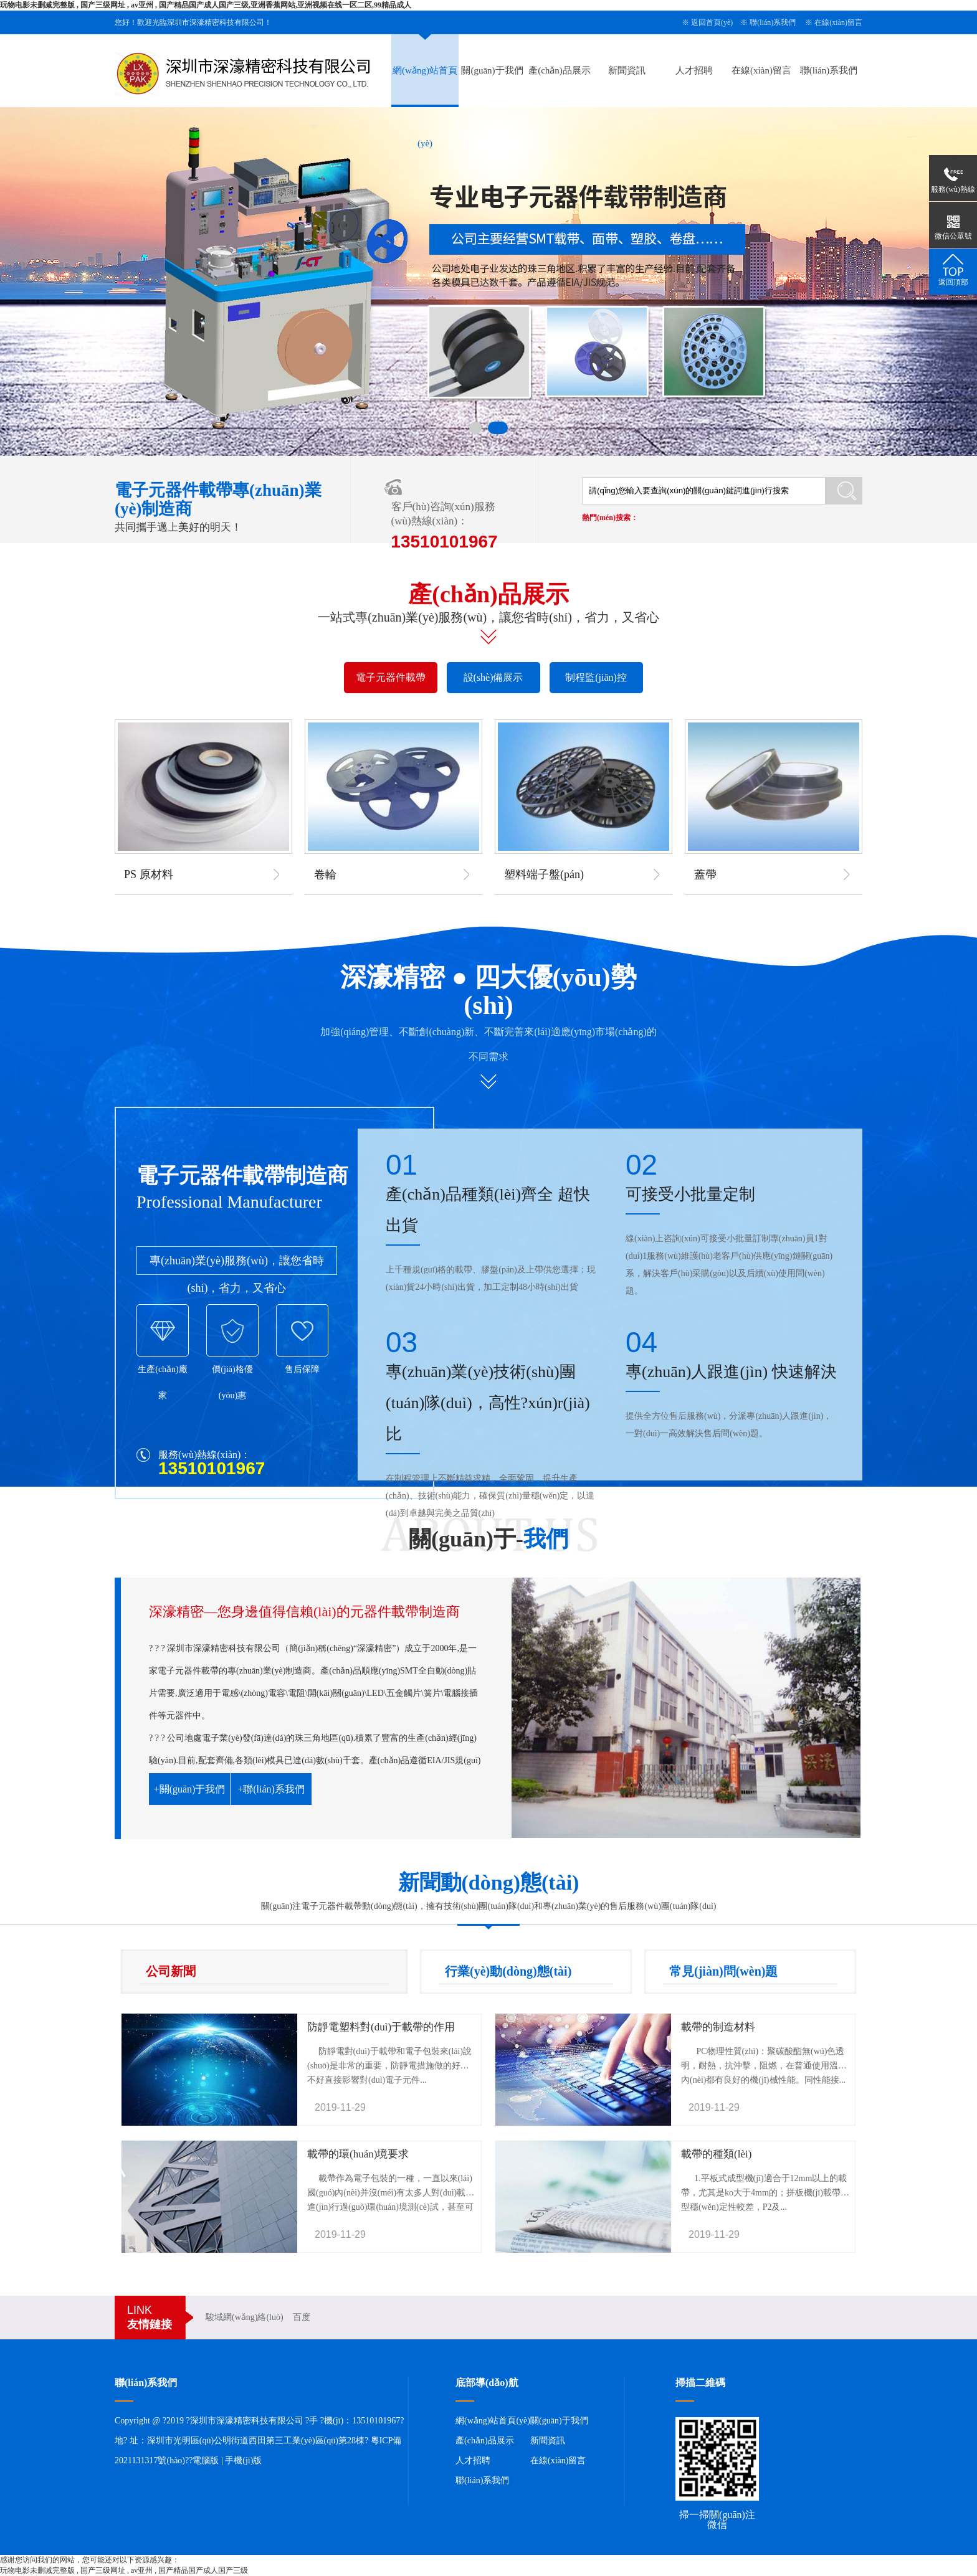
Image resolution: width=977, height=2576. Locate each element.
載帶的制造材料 (718, 2027)
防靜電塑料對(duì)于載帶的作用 (381, 2027)
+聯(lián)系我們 (271, 1789)
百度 (301, 2317)
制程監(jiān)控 (596, 677)
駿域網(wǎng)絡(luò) (245, 2317)
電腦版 (206, 2460)
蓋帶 (705, 874)
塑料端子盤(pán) (544, 874)
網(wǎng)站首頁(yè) (492, 2420)
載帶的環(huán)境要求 (358, 2154)
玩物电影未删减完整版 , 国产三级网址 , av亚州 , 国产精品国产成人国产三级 (124, 2570)
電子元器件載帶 (391, 677)
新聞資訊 (627, 70)
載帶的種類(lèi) (716, 2154)
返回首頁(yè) (712, 22)
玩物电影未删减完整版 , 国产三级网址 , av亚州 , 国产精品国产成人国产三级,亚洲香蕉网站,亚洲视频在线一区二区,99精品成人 (205, 5)
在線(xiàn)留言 (838, 22)
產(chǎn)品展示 (559, 70)
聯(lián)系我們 (773, 22)
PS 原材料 (148, 874)
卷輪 (325, 874)
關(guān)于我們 (492, 70)
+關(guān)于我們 (190, 1789)
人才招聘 (694, 70)
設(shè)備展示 (493, 677)
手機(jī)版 (243, 2460)
